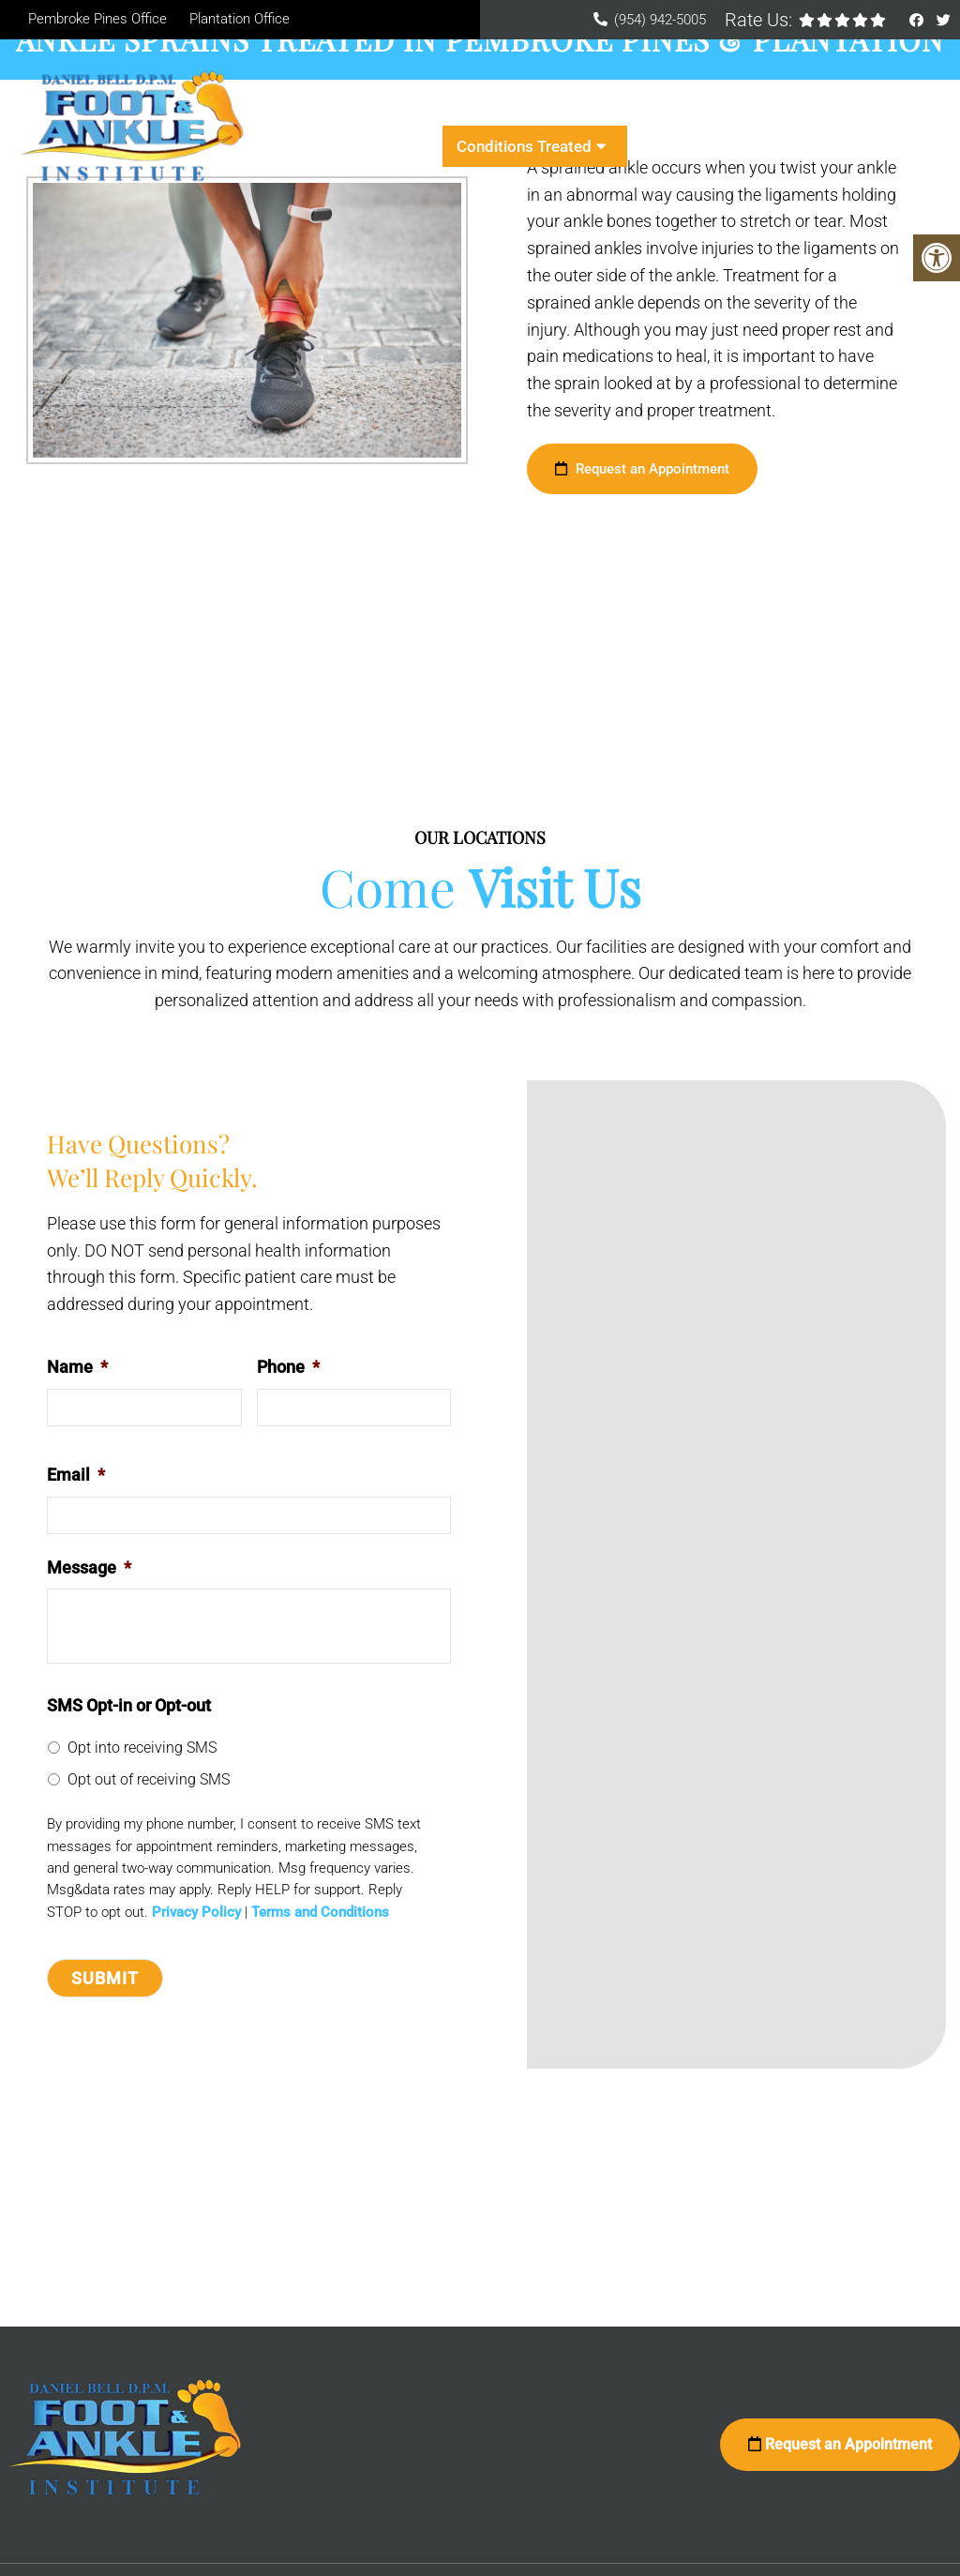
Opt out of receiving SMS (149, 1779)
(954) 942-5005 (660, 19)
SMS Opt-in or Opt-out (129, 1705)
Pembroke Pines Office (97, 18)
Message (89, 1567)
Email (76, 1474)
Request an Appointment (642, 468)
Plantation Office (239, 18)
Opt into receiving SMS (142, 1747)
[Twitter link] (944, 20)
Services (796, 105)
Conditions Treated (524, 146)
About (420, 105)
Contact (669, 146)
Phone (288, 1367)
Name (77, 1367)
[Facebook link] (918, 20)
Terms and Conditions (320, 1913)
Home (349, 105)
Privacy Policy (196, 1913)
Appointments (687, 105)
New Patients (539, 105)
